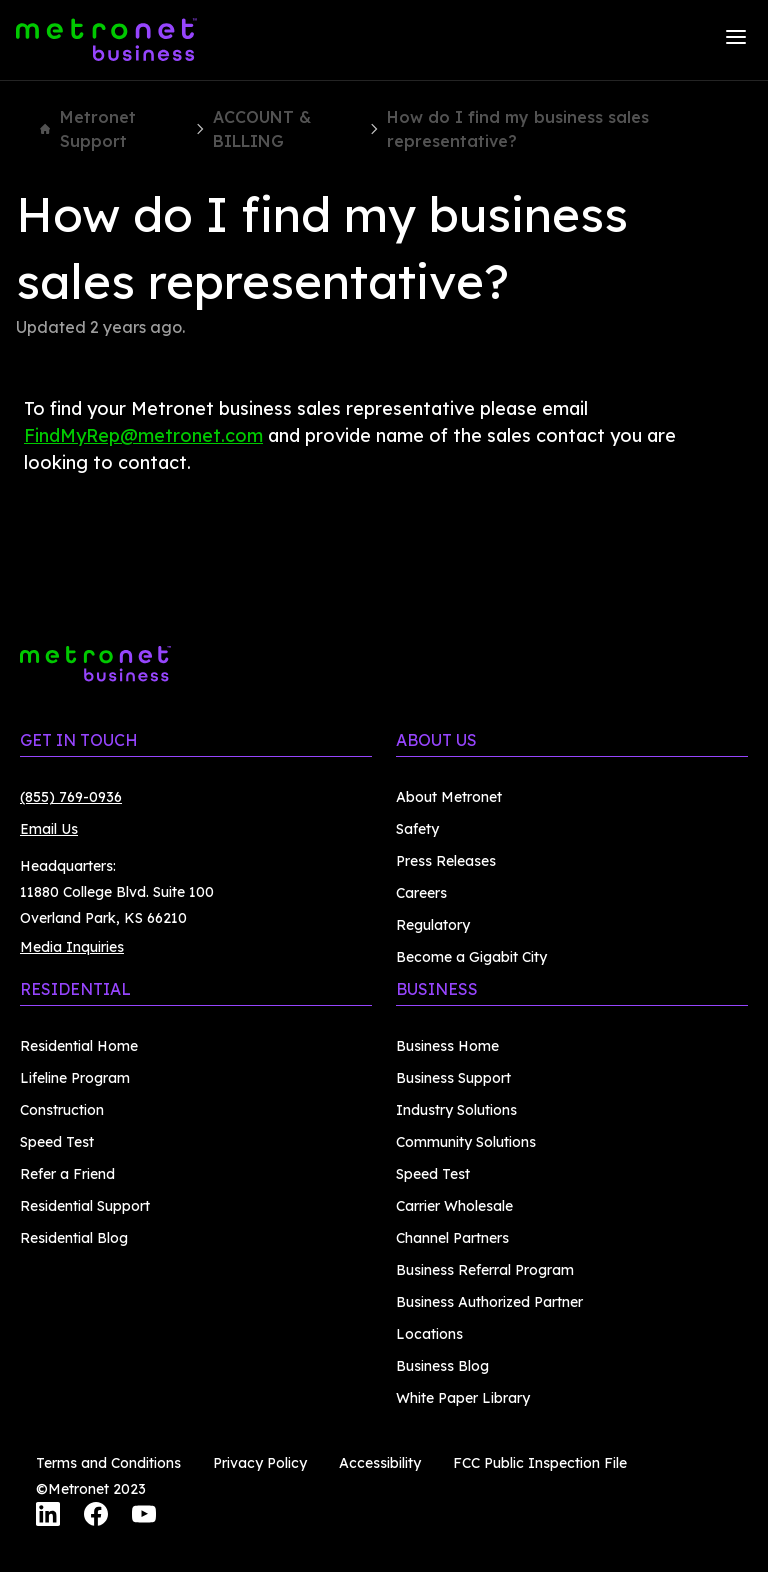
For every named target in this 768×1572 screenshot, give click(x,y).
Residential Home (79, 1046)
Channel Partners (452, 1238)
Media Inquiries (72, 947)
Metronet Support (88, 129)
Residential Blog (74, 1238)
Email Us (49, 829)
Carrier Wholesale (454, 1206)
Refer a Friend (67, 1174)
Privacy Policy (260, 1463)
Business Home (447, 1046)
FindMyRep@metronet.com (143, 435)
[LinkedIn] (48, 1517)
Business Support (453, 1078)
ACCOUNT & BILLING (262, 129)
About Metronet (449, 797)
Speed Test (57, 1142)
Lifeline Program (75, 1078)
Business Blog (442, 1366)
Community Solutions (466, 1142)
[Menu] (736, 40)
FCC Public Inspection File (540, 1463)
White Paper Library (463, 1398)
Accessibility (380, 1463)
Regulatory (433, 925)
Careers (421, 893)
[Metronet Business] (106, 40)
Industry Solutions (456, 1110)
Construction (62, 1110)
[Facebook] (96, 1517)
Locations (429, 1334)
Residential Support (85, 1206)
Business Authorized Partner (489, 1302)
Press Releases (446, 861)
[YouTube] (144, 1517)
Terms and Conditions (108, 1463)
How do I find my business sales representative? (518, 129)
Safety (417, 829)
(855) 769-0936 (71, 797)
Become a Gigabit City (471, 957)
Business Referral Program (485, 1270)
